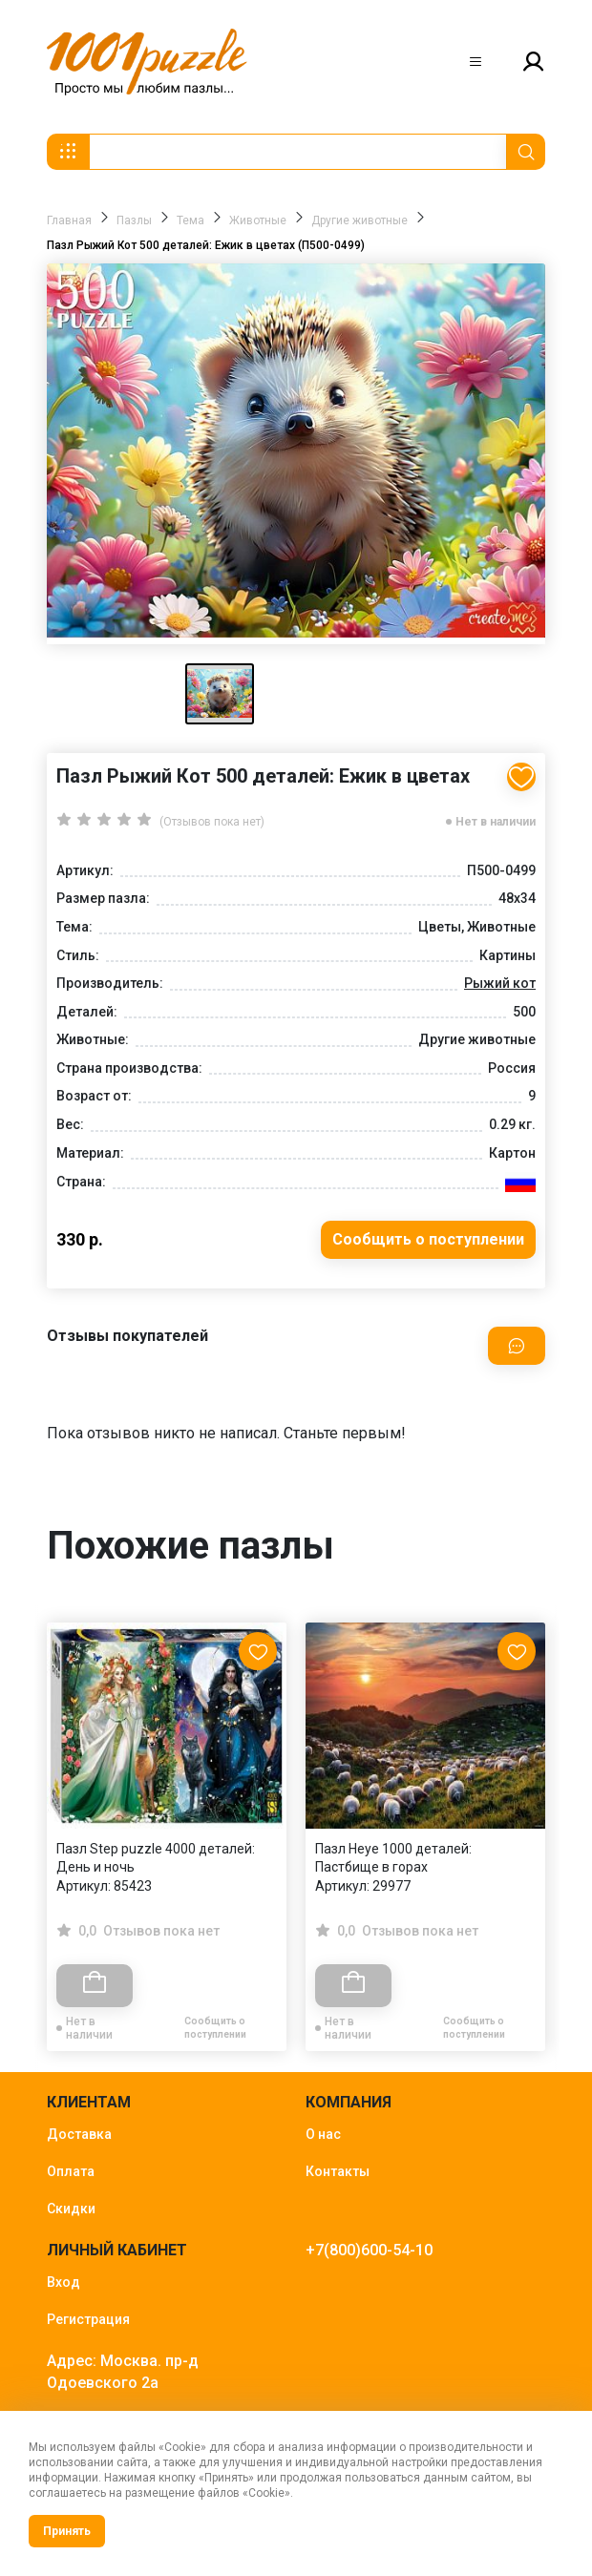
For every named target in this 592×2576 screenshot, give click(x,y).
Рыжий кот (500, 983)
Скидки (71, 2208)
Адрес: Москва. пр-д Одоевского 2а (123, 2372)
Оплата (71, 2171)
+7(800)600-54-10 (369, 2250)
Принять (67, 2531)
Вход (63, 2282)
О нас (323, 2134)
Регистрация (88, 2319)
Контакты (338, 2171)
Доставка (79, 2134)
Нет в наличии (495, 821)
